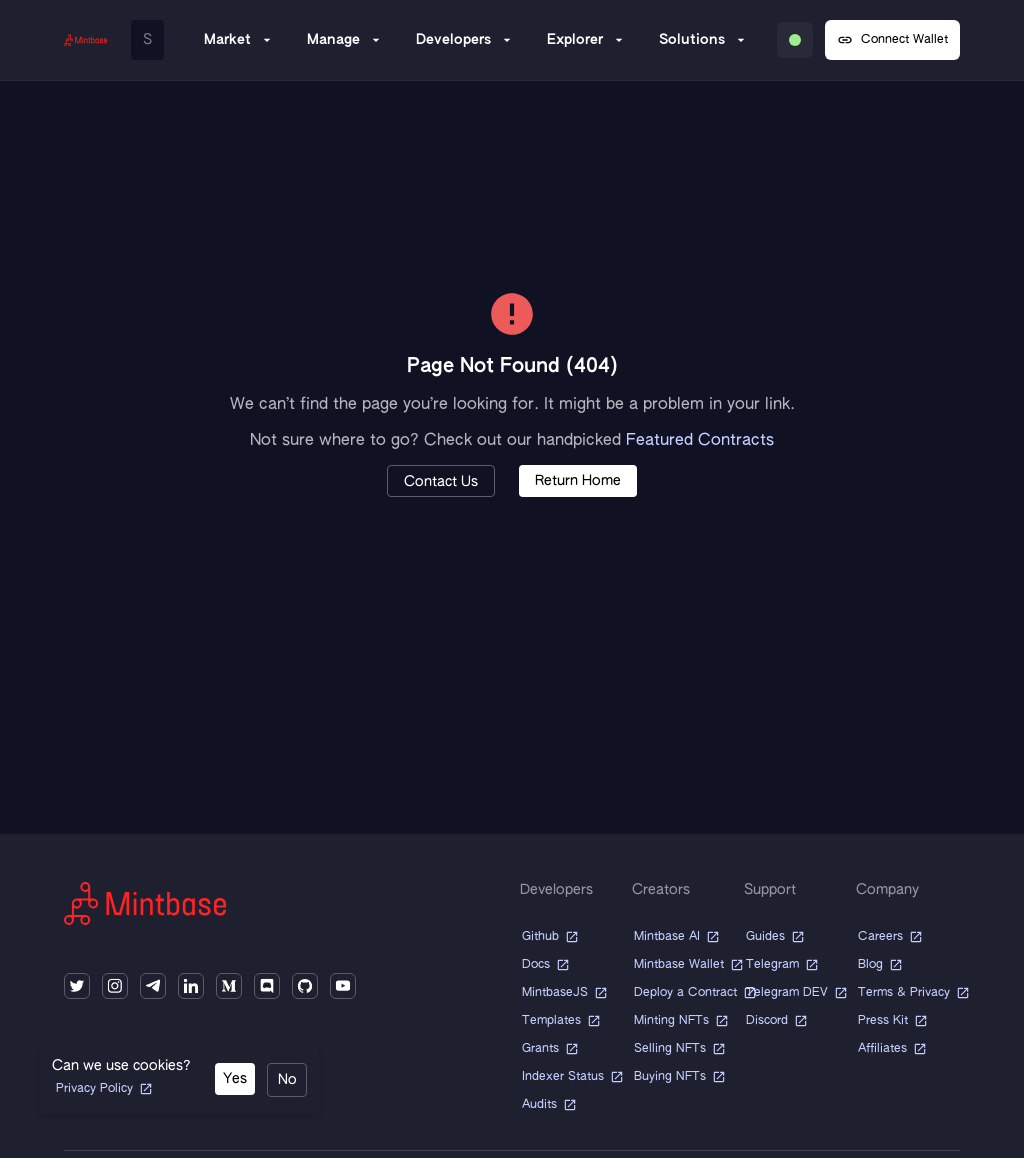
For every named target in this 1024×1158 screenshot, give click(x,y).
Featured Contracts (700, 441)
